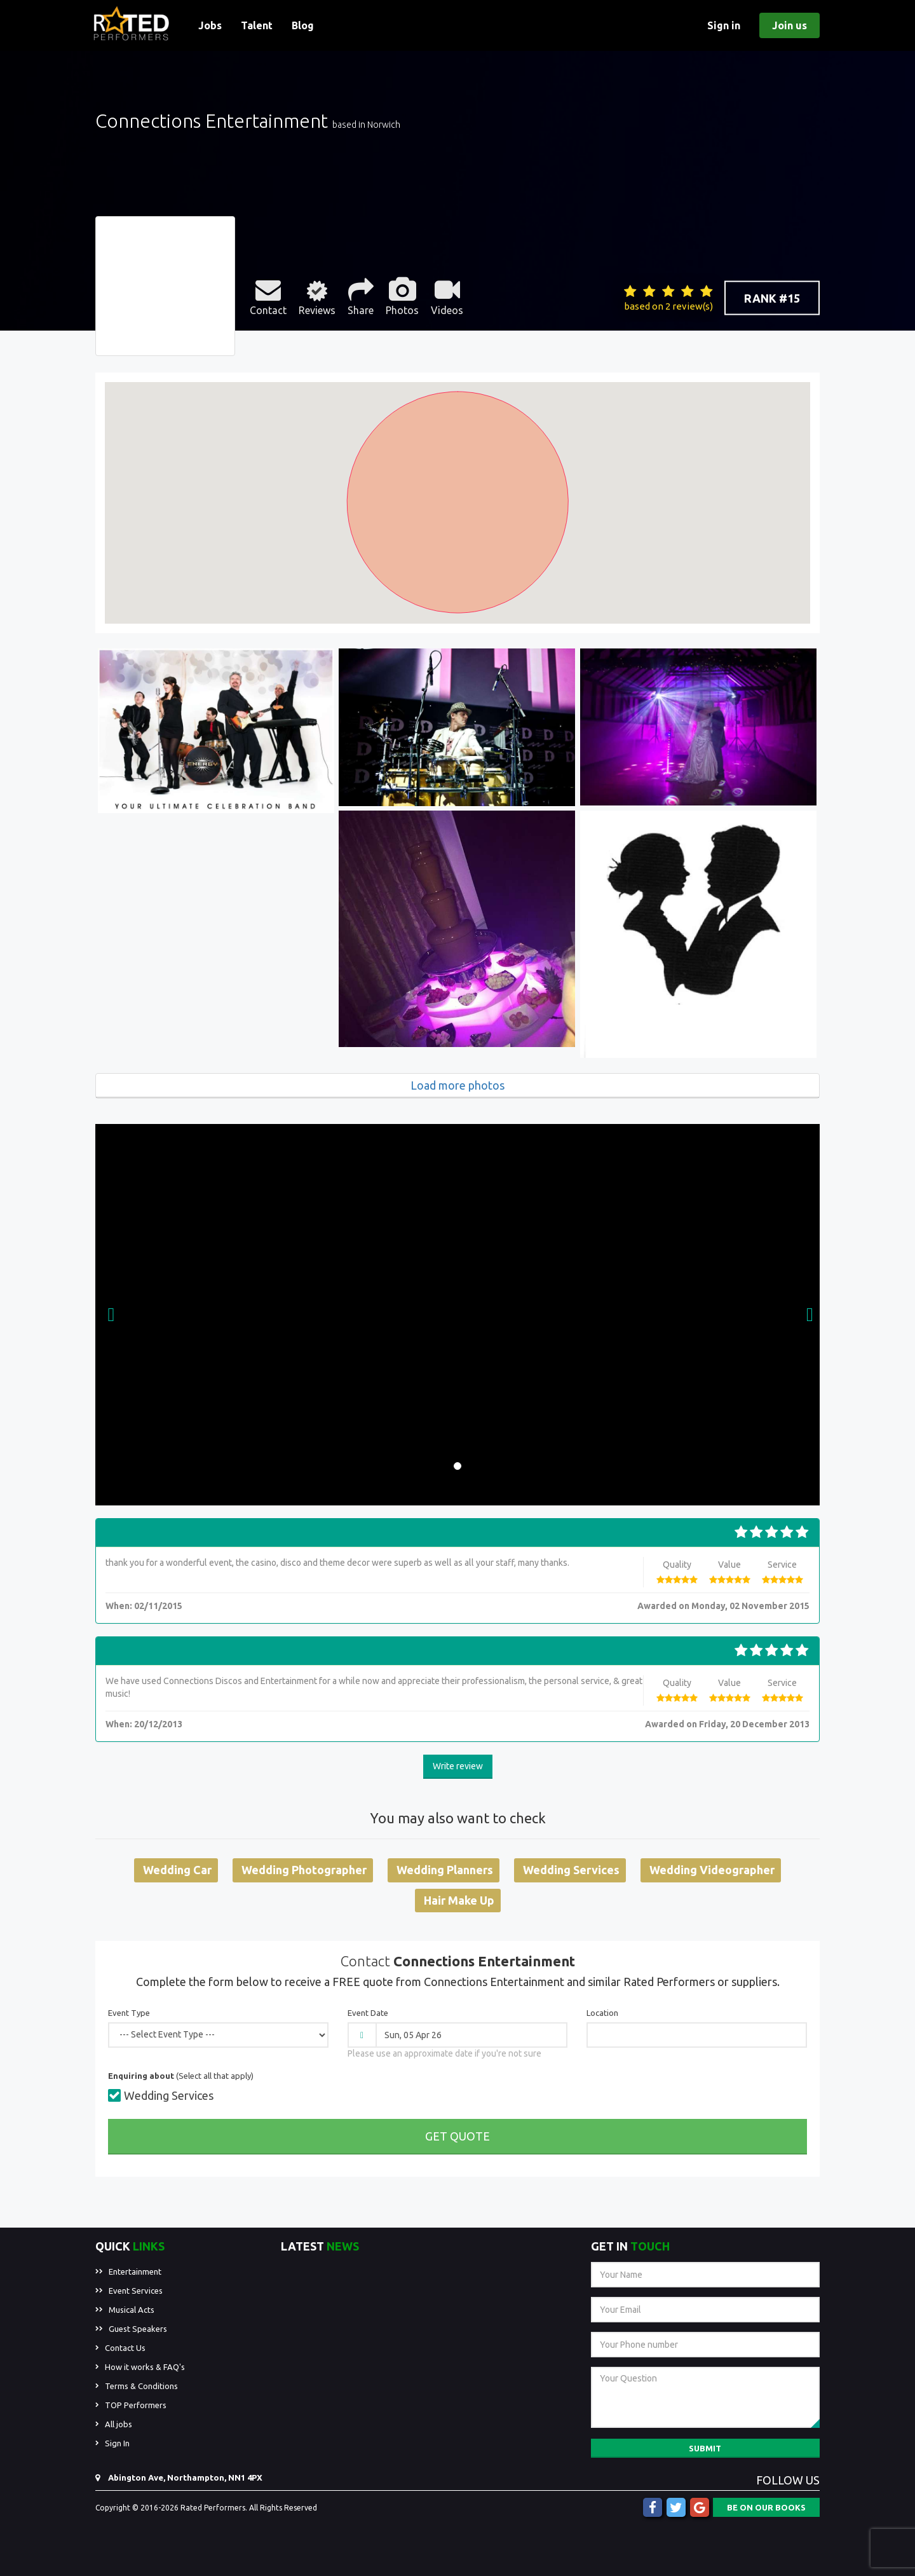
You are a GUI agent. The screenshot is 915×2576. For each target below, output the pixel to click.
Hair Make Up (459, 1900)
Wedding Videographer (712, 1869)
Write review (458, 1766)
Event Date (368, 2012)
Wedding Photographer (304, 1869)
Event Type (129, 2012)
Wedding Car (177, 1869)
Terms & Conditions (141, 2385)
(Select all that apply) (181, 2075)
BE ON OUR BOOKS (766, 2507)
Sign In (117, 2443)
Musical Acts (131, 2309)
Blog (303, 25)
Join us (789, 25)
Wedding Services (571, 1869)
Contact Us (125, 2347)
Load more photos (457, 1085)
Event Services (136, 2290)
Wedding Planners (444, 1869)
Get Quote (457, 2136)
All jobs (118, 2424)
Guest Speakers (138, 2328)
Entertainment (135, 2271)
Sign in (723, 25)
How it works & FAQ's (145, 2366)
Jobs (210, 25)
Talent (257, 25)
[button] (111, 1314)
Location (602, 2012)
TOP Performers (135, 2405)
